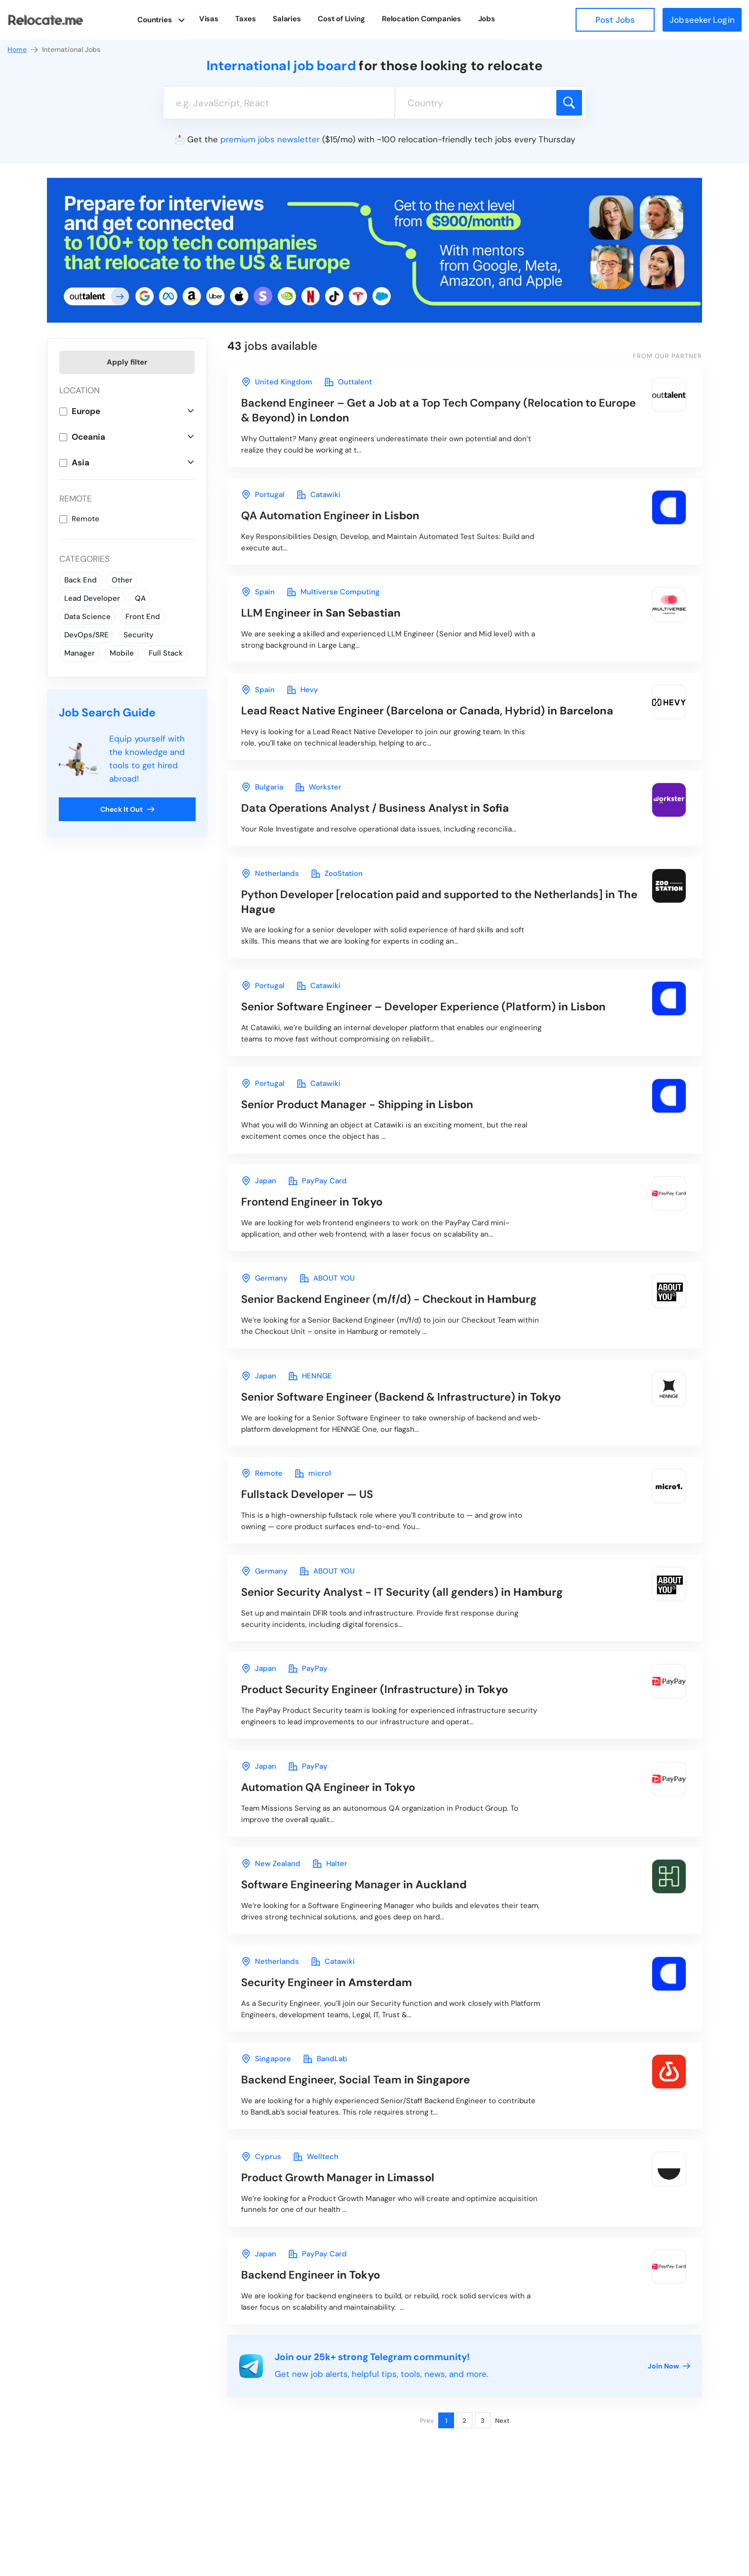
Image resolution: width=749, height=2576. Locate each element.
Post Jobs (615, 19)
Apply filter (127, 362)
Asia (80, 462)
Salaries (292, 19)
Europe (86, 411)
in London (432, 412)
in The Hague (442, 920)
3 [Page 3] (483, 2485)
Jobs (485, 19)
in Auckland (359, 1934)
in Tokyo (317, 1229)
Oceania (88, 436)
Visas (218, 19)
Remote (85, 519)
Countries (163, 19)
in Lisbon (336, 520)
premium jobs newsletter (270, 139)
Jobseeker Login (702, 19)
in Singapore (362, 2135)
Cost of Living (344, 19)
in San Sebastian (326, 621)
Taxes (253, 19)
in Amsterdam (332, 2035)
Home (23, 49)
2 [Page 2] (464, 2485)
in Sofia (383, 822)
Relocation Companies (422, 19)
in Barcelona (437, 721)
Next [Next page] (502, 2485)
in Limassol (344, 2236)
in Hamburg (398, 1330)
